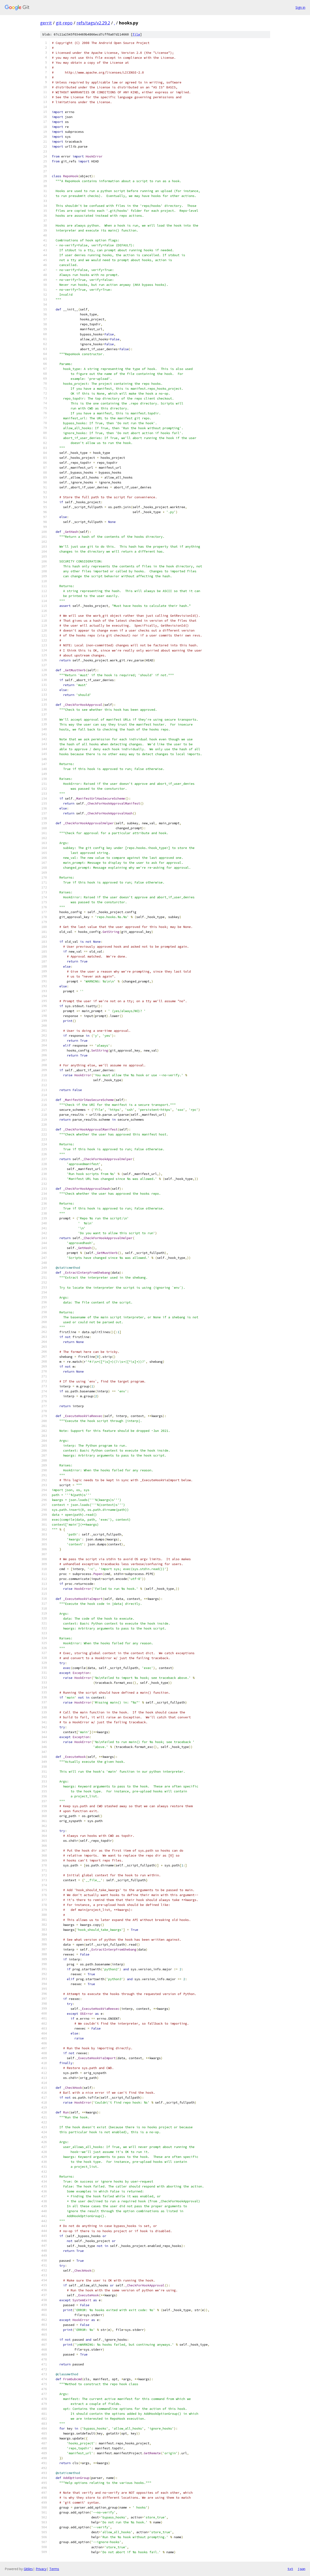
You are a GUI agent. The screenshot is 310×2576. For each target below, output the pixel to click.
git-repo (64, 23)
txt (290, 2569)
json (301, 2569)
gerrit (46, 23)
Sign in (300, 7)
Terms (54, 2569)
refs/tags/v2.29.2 (93, 23)
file (136, 34)
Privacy (41, 2569)
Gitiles (28, 2569)
